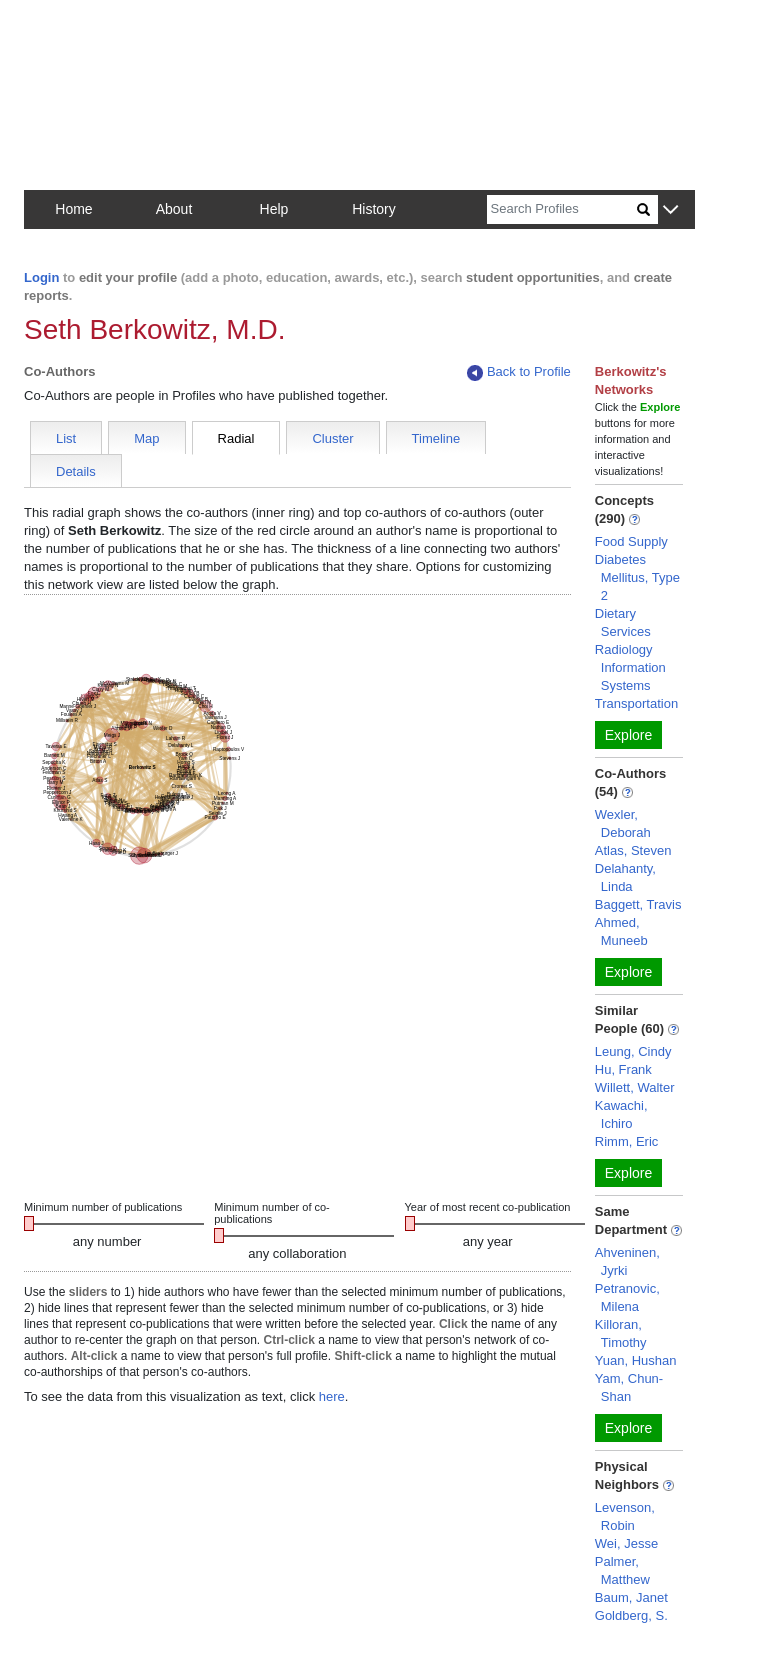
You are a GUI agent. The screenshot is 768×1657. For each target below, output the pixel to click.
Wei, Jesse (626, 1543)
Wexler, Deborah (623, 823)
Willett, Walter (635, 1087)
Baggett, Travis (638, 904)
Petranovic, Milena (627, 1297)
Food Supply (631, 541)
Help (274, 209)
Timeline (436, 438)
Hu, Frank (623, 1069)
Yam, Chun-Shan (629, 1387)
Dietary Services (623, 622)
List (66, 438)
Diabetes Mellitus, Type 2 (637, 577)
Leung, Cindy (633, 1051)
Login (41, 277)
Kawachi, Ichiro (621, 1114)
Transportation (636, 703)
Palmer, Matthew (622, 1570)
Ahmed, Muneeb (621, 931)
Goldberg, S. (631, 1615)
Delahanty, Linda (625, 877)
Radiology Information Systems (630, 667)
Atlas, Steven (633, 850)
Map (146, 438)
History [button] (374, 209)
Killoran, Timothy (621, 1333)
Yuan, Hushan (636, 1360)
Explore (628, 735)
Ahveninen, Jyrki (627, 1261)
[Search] (562, 209)
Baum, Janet (631, 1597)
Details (76, 471)
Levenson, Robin (625, 1516)
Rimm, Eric (627, 1141)
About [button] (174, 209)
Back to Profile (519, 372)
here (332, 1396)
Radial (236, 438)
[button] (670, 210)
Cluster (332, 438)
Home (73, 209)
